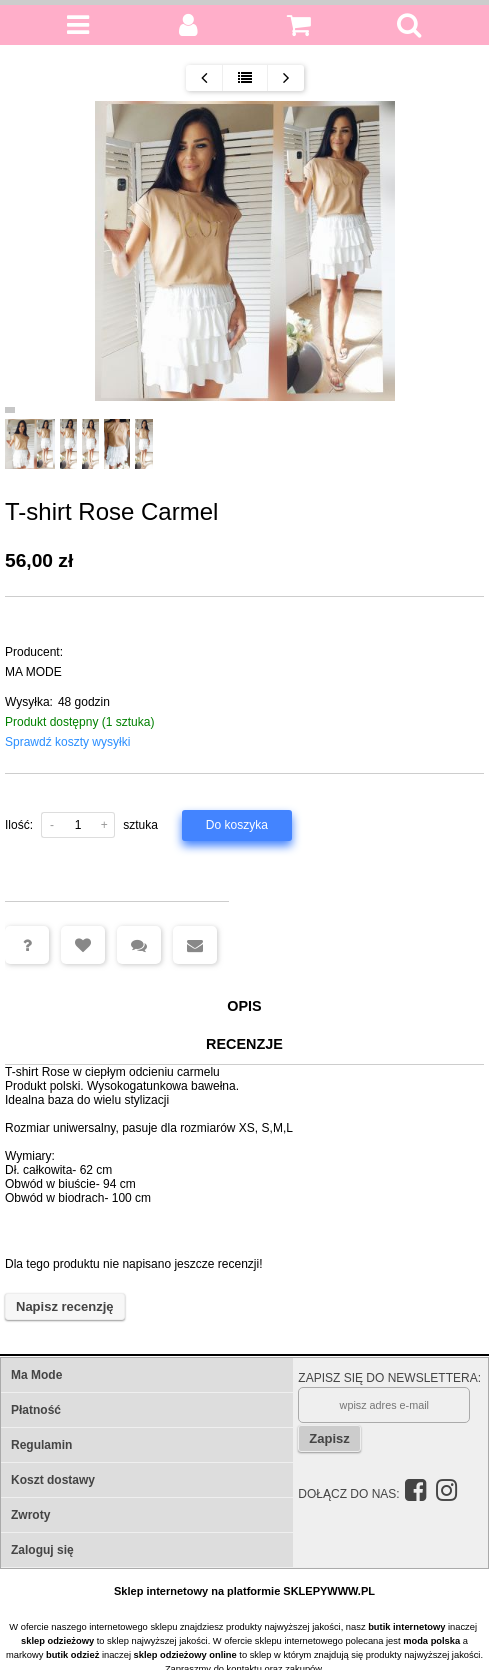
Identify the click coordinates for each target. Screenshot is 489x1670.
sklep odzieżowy (57, 1641)
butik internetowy (406, 1627)
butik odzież (72, 1655)
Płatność (36, 1410)
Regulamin (41, 1445)
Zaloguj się (42, 1550)
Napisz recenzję (65, 1306)
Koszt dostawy (53, 1480)
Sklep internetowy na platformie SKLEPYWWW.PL (244, 1591)
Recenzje (244, 1044)
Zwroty (30, 1515)
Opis (244, 1006)
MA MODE (33, 672)
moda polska (431, 1641)
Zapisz (329, 1438)
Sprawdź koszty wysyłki (67, 742)
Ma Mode (36, 1375)
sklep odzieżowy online (185, 1655)
